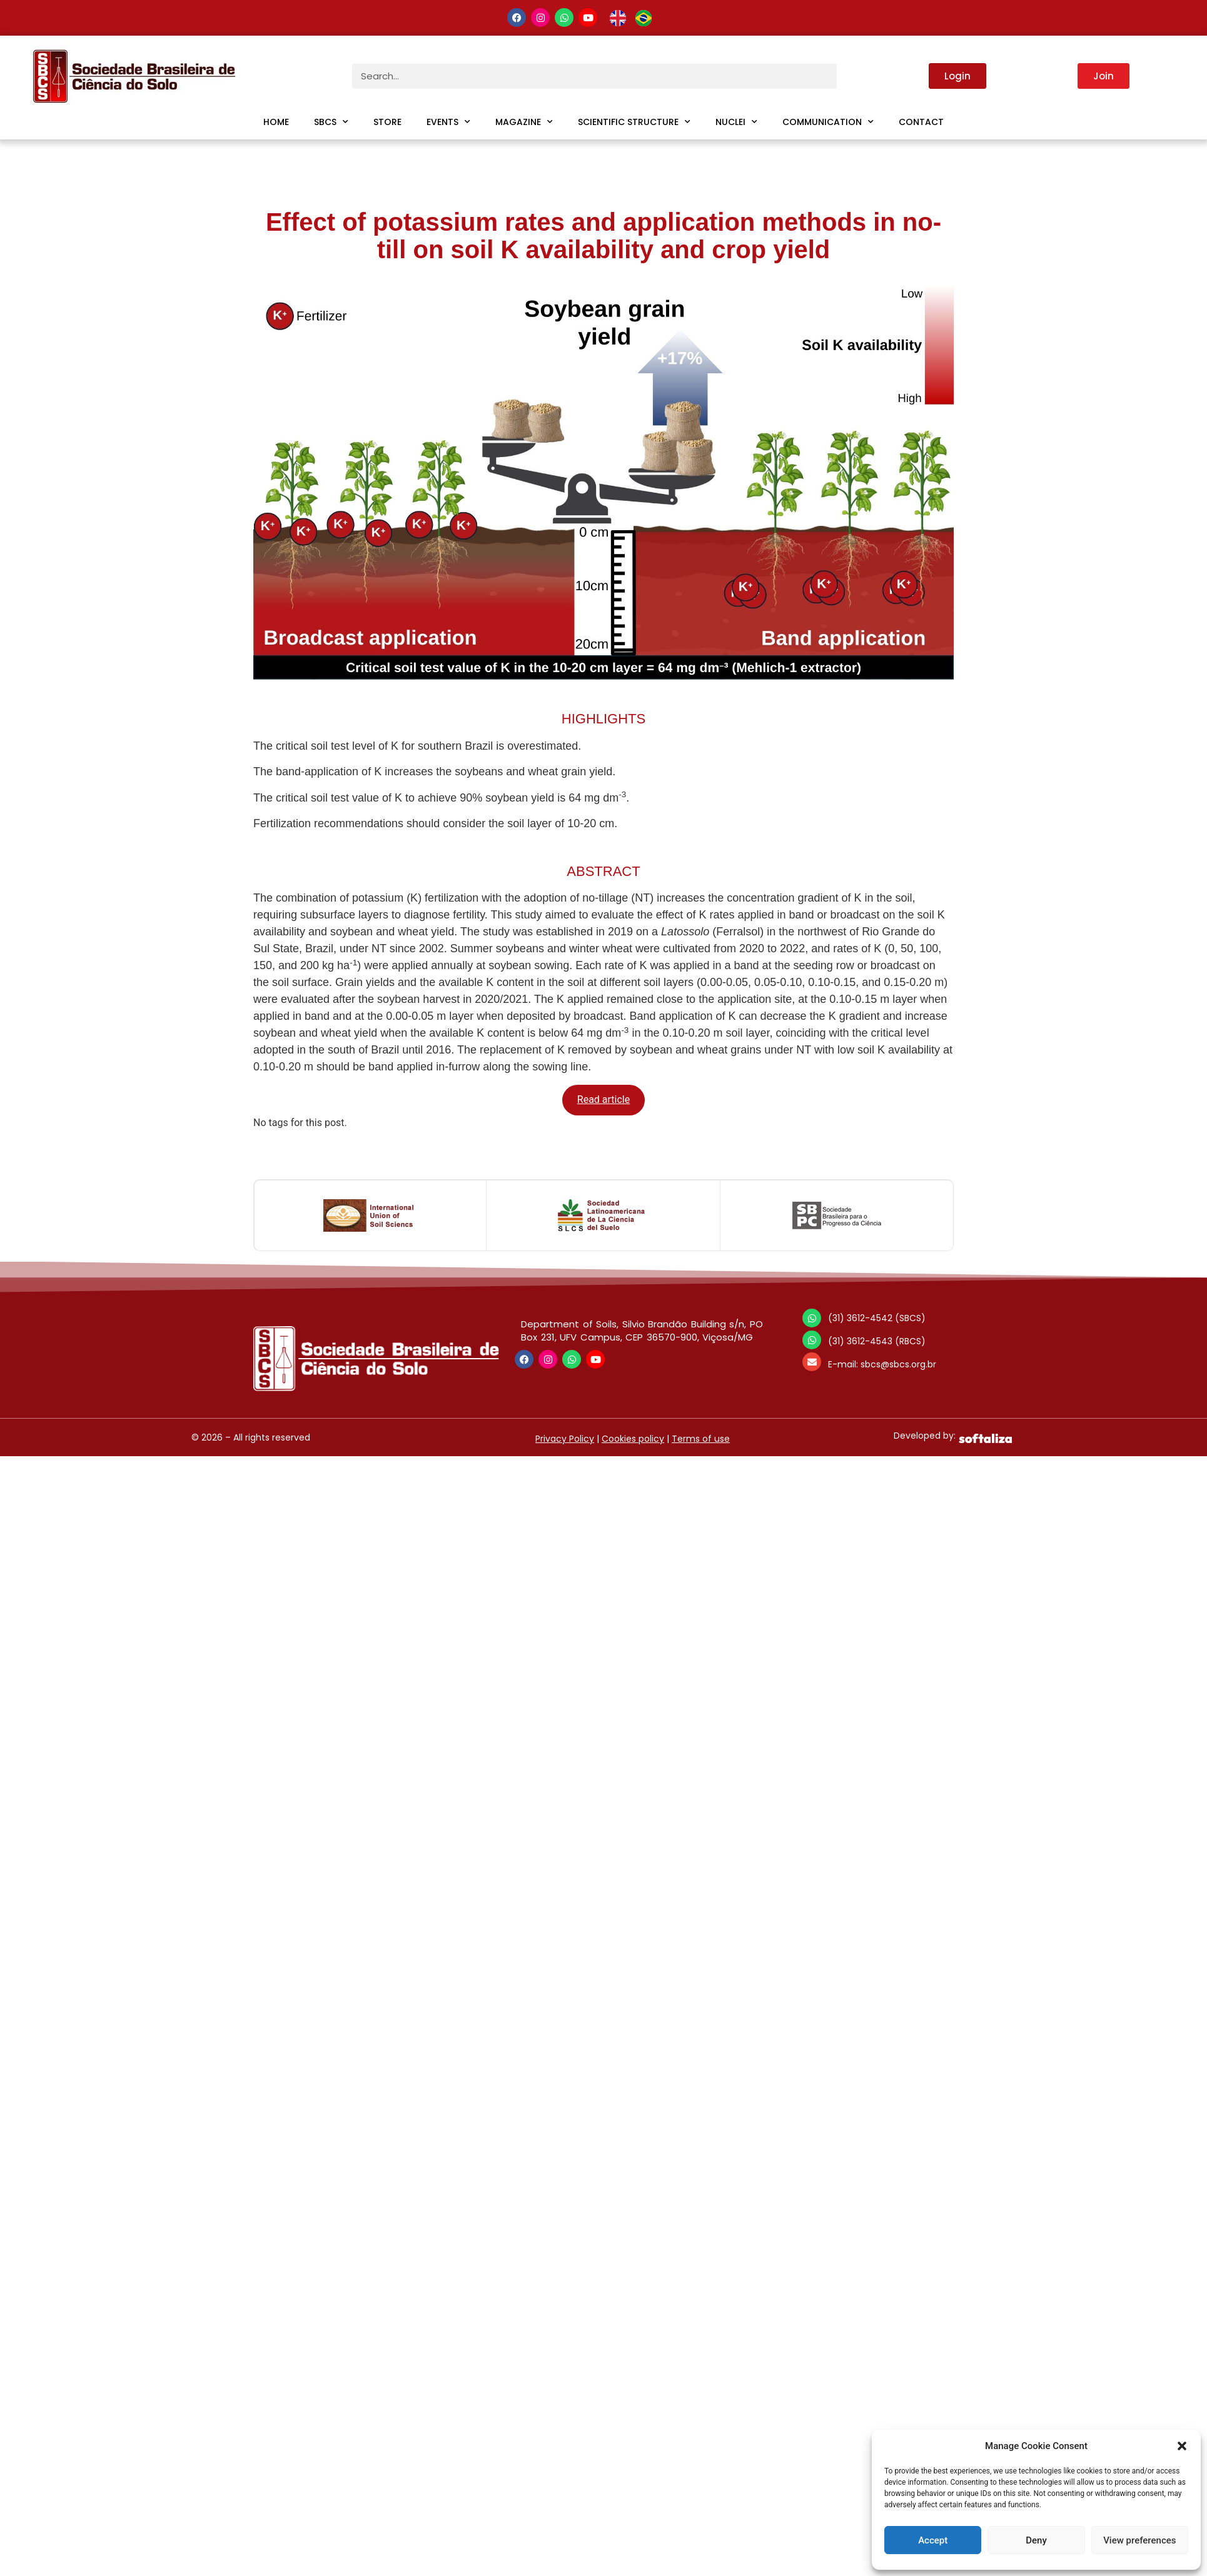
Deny (1036, 2540)
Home (276, 122)
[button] (1182, 2446)
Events (448, 122)
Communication (828, 122)
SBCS (331, 122)
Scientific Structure (634, 122)
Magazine (524, 122)
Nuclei (736, 122)
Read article (603, 1099)
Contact (921, 122)
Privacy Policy (564, 1438)
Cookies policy (633, 1438)
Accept (932, 2540)
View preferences (1139, 2540)
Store (387, 122)
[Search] (849, 76)
